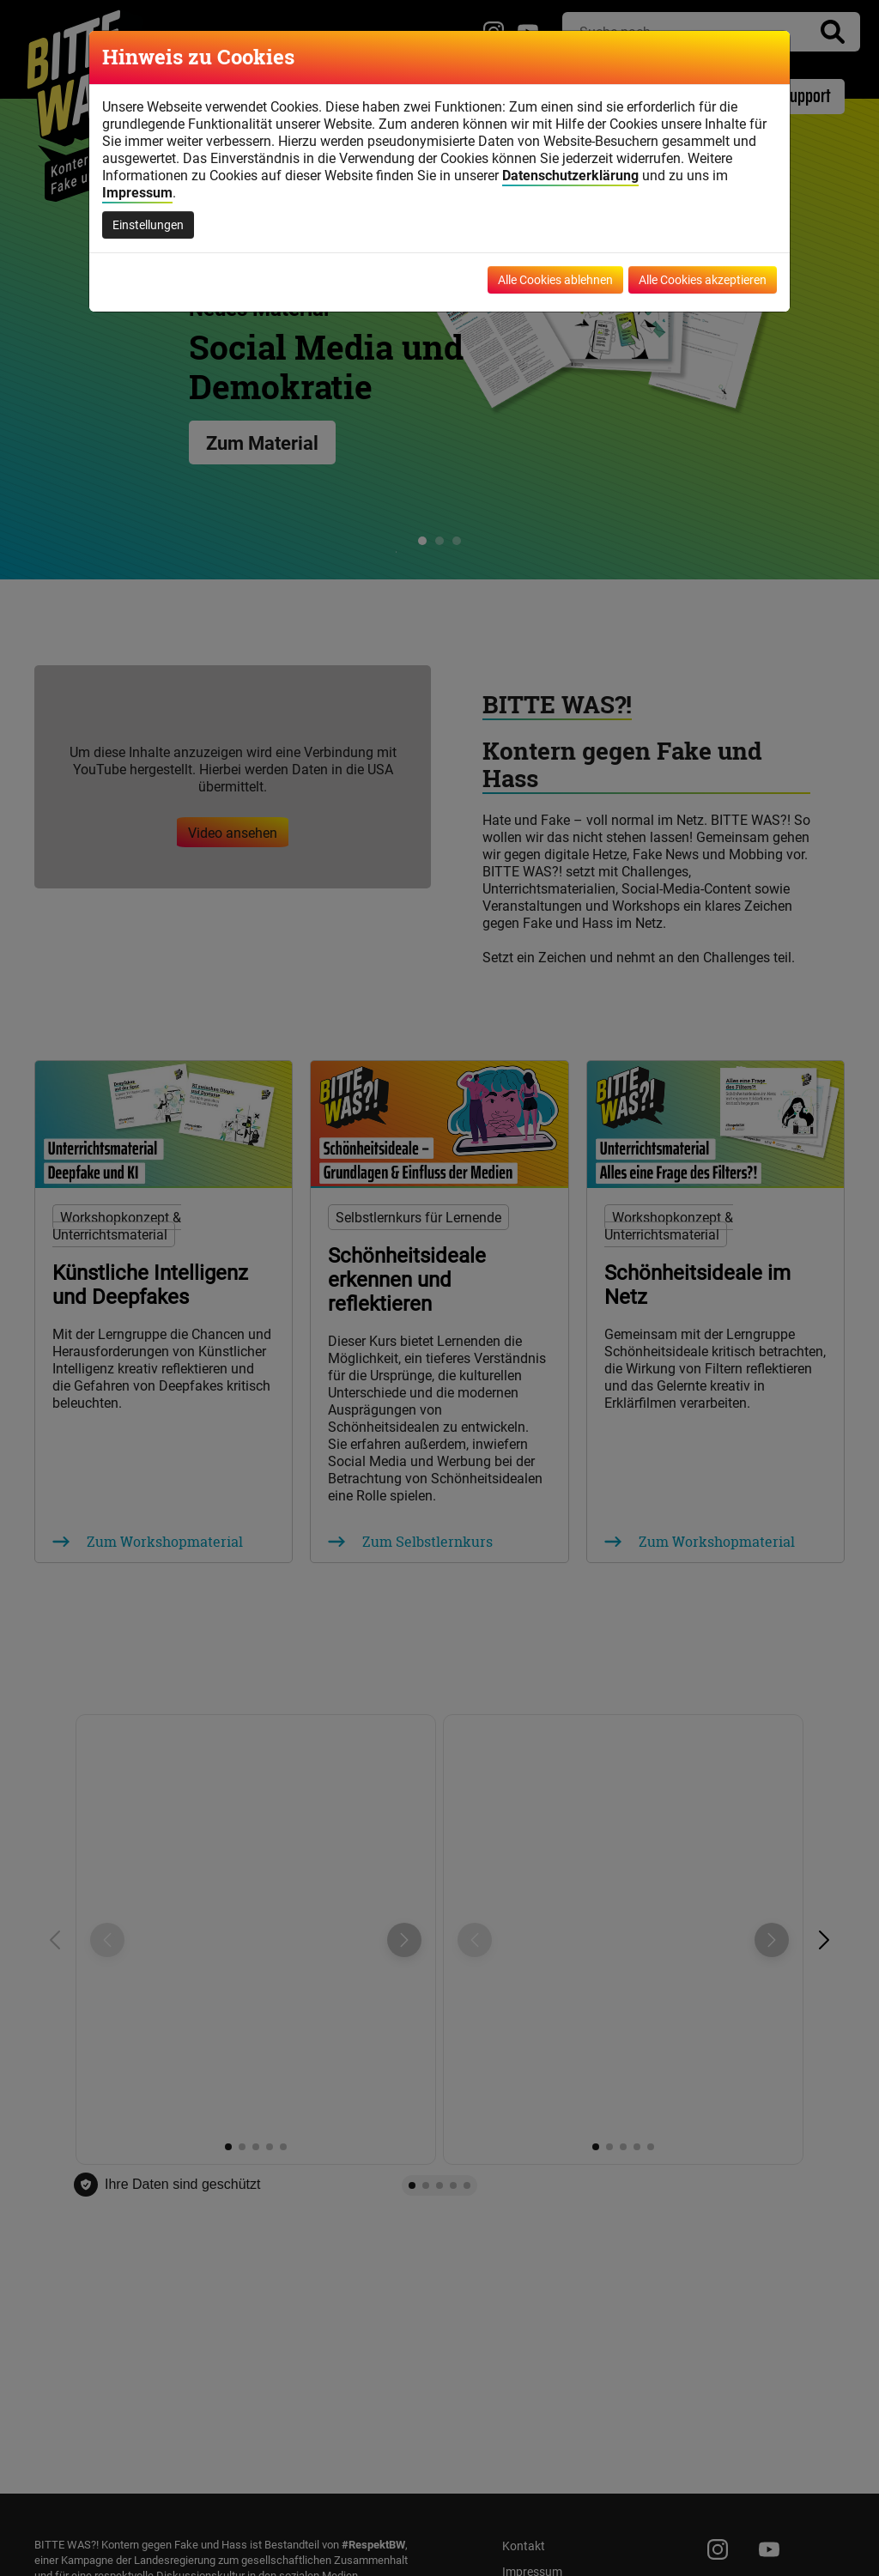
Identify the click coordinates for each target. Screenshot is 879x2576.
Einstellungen (148, 224)
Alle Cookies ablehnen (555, 279)
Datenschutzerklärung (570, 175)
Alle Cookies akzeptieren (703, 279)
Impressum (137, 192)
